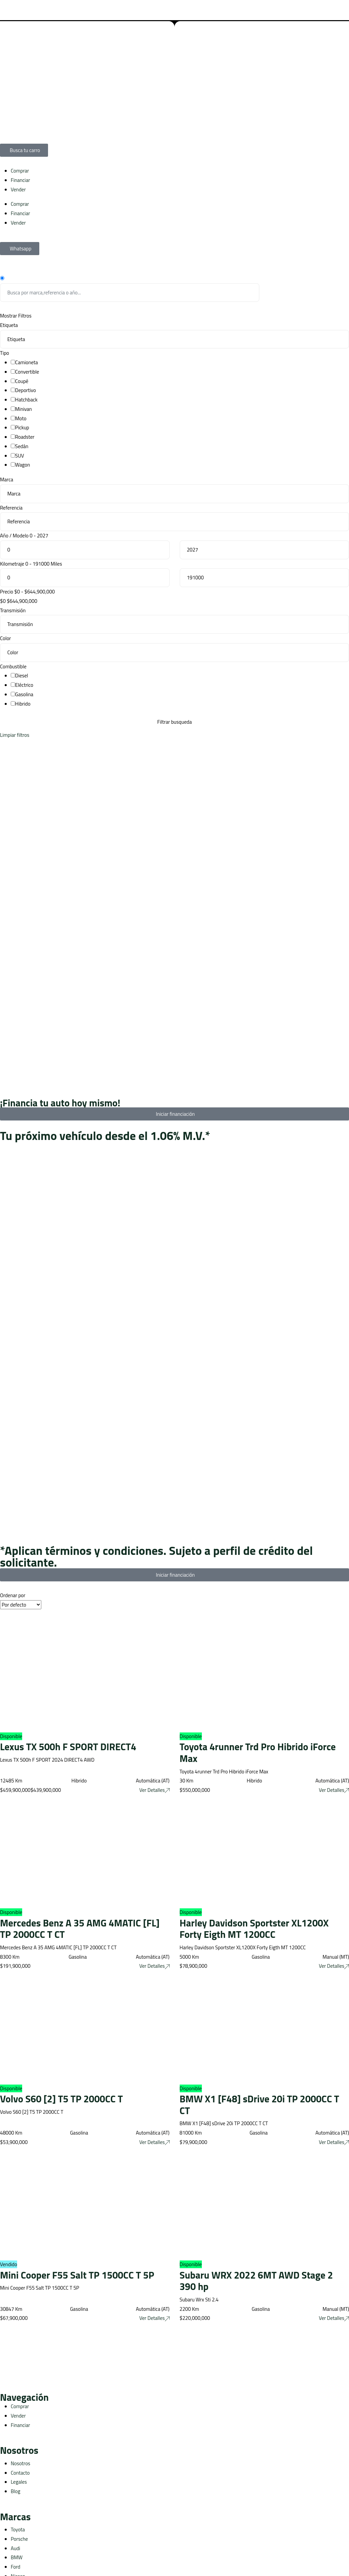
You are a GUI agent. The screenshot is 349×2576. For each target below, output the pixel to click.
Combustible (13, 666)
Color (5, 638)
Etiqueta (9, 325)
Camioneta (26, 362)
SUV (19, 456)
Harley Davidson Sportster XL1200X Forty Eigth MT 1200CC (254, 1928)
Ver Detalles (154, 1790)
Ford (15, 2567)
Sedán (21, 446)
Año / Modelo (14, 535)
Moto (21, 418)
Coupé (21, 381)
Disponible (11, 1736)
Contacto (20, 2473)
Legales (19, 2482)
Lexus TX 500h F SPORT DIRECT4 (68, 1746)
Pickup (22, 427)
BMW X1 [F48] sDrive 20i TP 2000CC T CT (259, 2104)
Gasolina (24, 694)
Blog (15, 2491)
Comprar (20, 171)
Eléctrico (24, 685)
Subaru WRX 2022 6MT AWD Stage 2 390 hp (256, 2281)
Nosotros (20, 2463)
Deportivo (25, 390)
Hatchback (26, 399)
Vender (18, 189)
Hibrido (23, 704)
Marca (6, 479)
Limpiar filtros (14, 735)
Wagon (22, 465)
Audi (15, 2548)
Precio (6, 591)
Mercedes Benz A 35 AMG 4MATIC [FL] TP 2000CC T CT (80, 1928)
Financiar (20, 180)
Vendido (8, 2264)
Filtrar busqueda (174, 722)
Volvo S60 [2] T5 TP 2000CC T (61, 2098)
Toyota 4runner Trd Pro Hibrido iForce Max (258, 1752)
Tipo (4, 353)
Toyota (18, 2529)
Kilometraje (12, 564)
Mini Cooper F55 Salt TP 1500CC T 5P (77, 2275)
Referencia (11, 508)
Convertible (27, 372)
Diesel (21, 675)
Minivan (23, 409)
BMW (17, 2557)
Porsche (19, 2539)
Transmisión (13, 610)
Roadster (24, 437)
